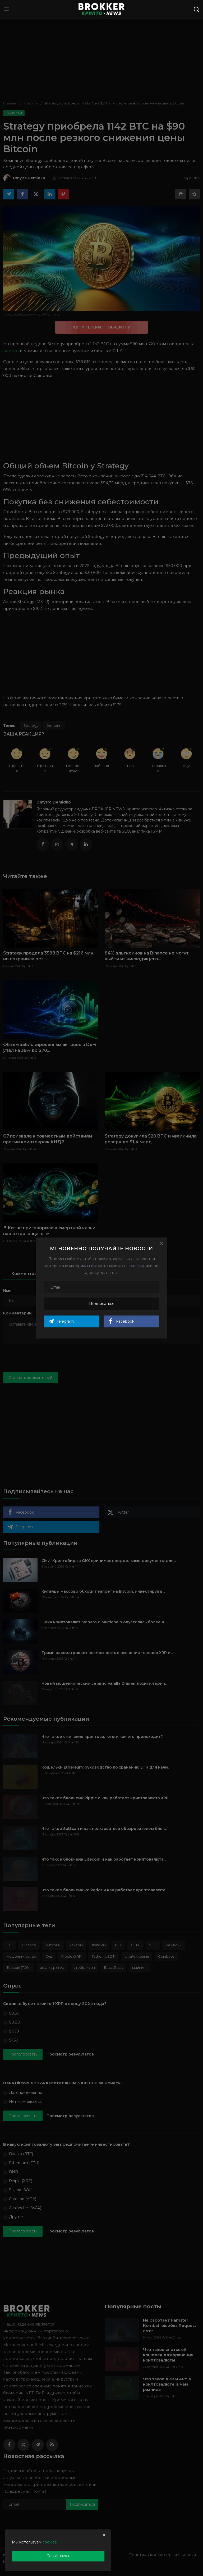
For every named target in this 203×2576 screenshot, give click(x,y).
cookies (50, 2542)
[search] (196, 9)
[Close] (161, 1243)
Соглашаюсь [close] (58, 2556)
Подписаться (101, 1303)
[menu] (6, 9)
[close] (104, 2535)
